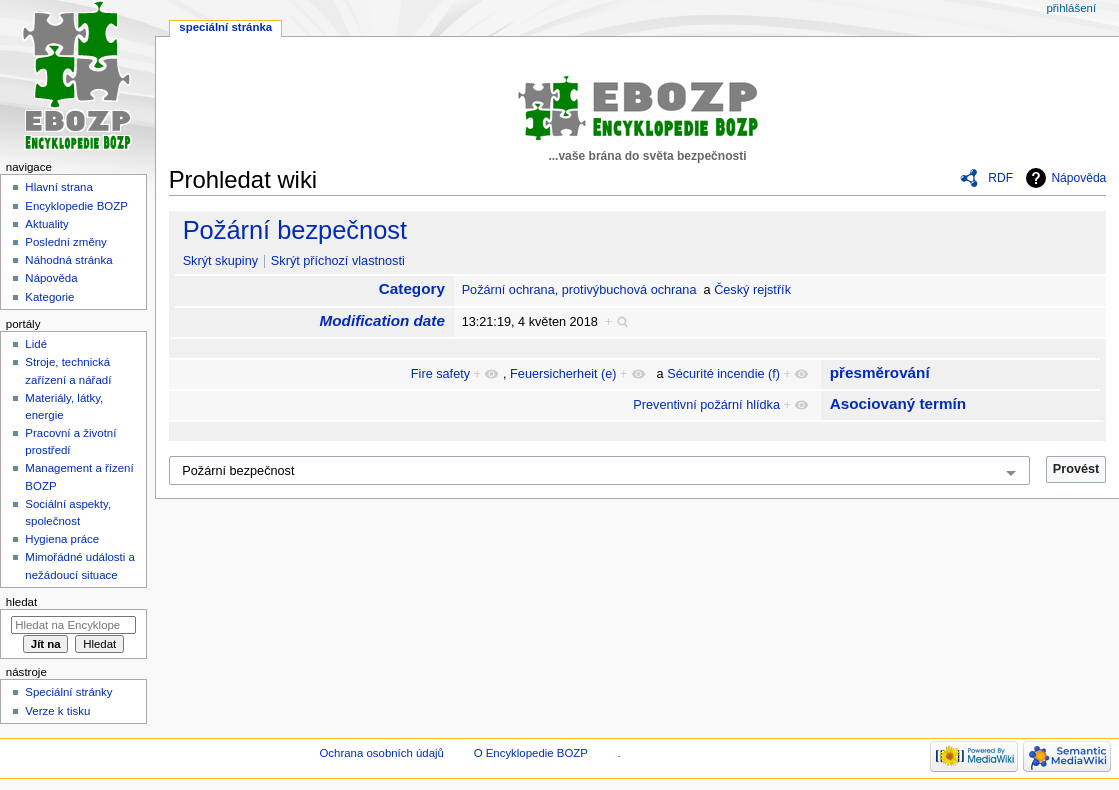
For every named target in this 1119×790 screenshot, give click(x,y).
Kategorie (49, 297)
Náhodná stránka (68, 260)
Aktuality (46, 224)
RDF (1000, 178)
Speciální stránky (68, 692)
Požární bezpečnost (295, 230)
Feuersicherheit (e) (563, 374)
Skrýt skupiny (220, 261)
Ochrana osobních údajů (381, 753)
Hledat (21, 602)
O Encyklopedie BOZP (531, 753)
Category (412, 288)
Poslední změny (66, 242)
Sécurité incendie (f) (723, 374)
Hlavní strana (58, 187)
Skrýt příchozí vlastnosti (338, 261)
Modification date (382, 320)
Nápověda (1078, 178)
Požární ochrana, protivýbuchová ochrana (579, 290)
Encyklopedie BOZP (76, 206)
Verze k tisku (57, 711)
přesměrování (880, 372)
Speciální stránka (225, 27)
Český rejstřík (752, 290)
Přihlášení (1071, 8)
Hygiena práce (62, 539)
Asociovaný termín (898, 403)
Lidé (36, 344)
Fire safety (440, 374)
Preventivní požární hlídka (706, 405)
